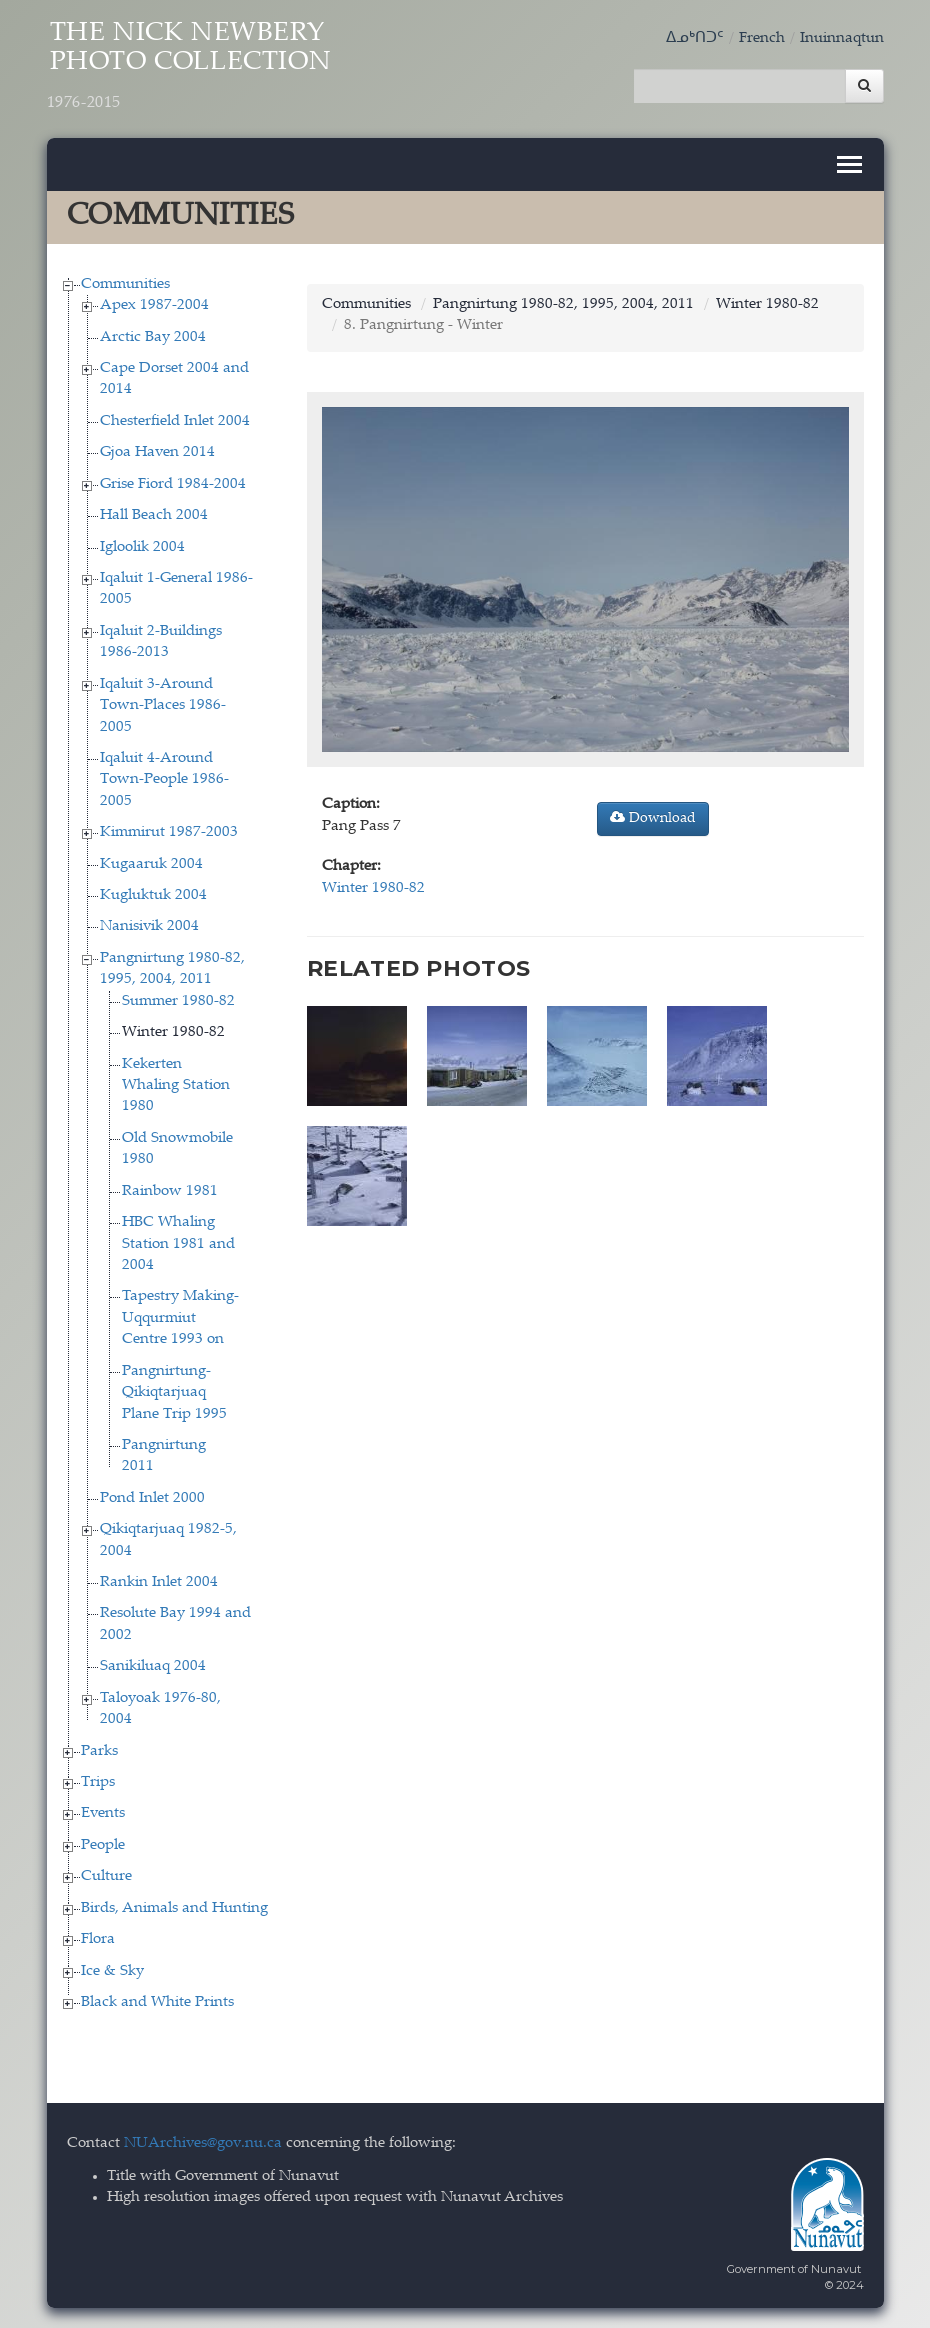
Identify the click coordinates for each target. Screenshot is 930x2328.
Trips (98, 1782)
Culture (106, 1876)
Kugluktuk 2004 (153, 895)
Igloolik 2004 (142, 547)
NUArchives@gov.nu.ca (203, 2143)
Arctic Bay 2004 (153, 337)
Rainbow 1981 (170, 1191)
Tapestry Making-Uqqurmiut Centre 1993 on (180, 1318)
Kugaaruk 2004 (151, 864)
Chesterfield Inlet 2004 (175, 421)
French (762, 38)
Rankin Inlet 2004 (159, 1582)
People (103, 1845)
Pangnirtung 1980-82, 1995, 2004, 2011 (563, 304)
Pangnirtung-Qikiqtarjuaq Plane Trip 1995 (174, 1393)
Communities (125, 284)
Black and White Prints (157, 2002)
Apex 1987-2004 (154, 305)
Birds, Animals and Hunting (174, 1908)
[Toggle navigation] (849, 164)
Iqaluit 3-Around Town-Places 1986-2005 (163, 706)
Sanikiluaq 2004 (153, 1666)
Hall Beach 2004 (154, 515)
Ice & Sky (112, 1971)
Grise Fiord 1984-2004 (173, 484)
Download (653, 818)
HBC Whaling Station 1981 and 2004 (178, 1244)
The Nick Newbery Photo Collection (189, 67)
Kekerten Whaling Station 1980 (176, 1086)
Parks (99, 1751)
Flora (98, 1939)
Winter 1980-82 (173, 1032)
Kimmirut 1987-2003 (169, 832)
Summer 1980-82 (178, 1001)
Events (103, 1813)
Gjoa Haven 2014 (157, 452)
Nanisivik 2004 (149, 926)
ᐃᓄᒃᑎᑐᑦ (695, 38)
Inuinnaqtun (842, 38)
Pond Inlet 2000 (152, 1498)
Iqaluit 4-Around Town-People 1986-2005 (164, 780)
